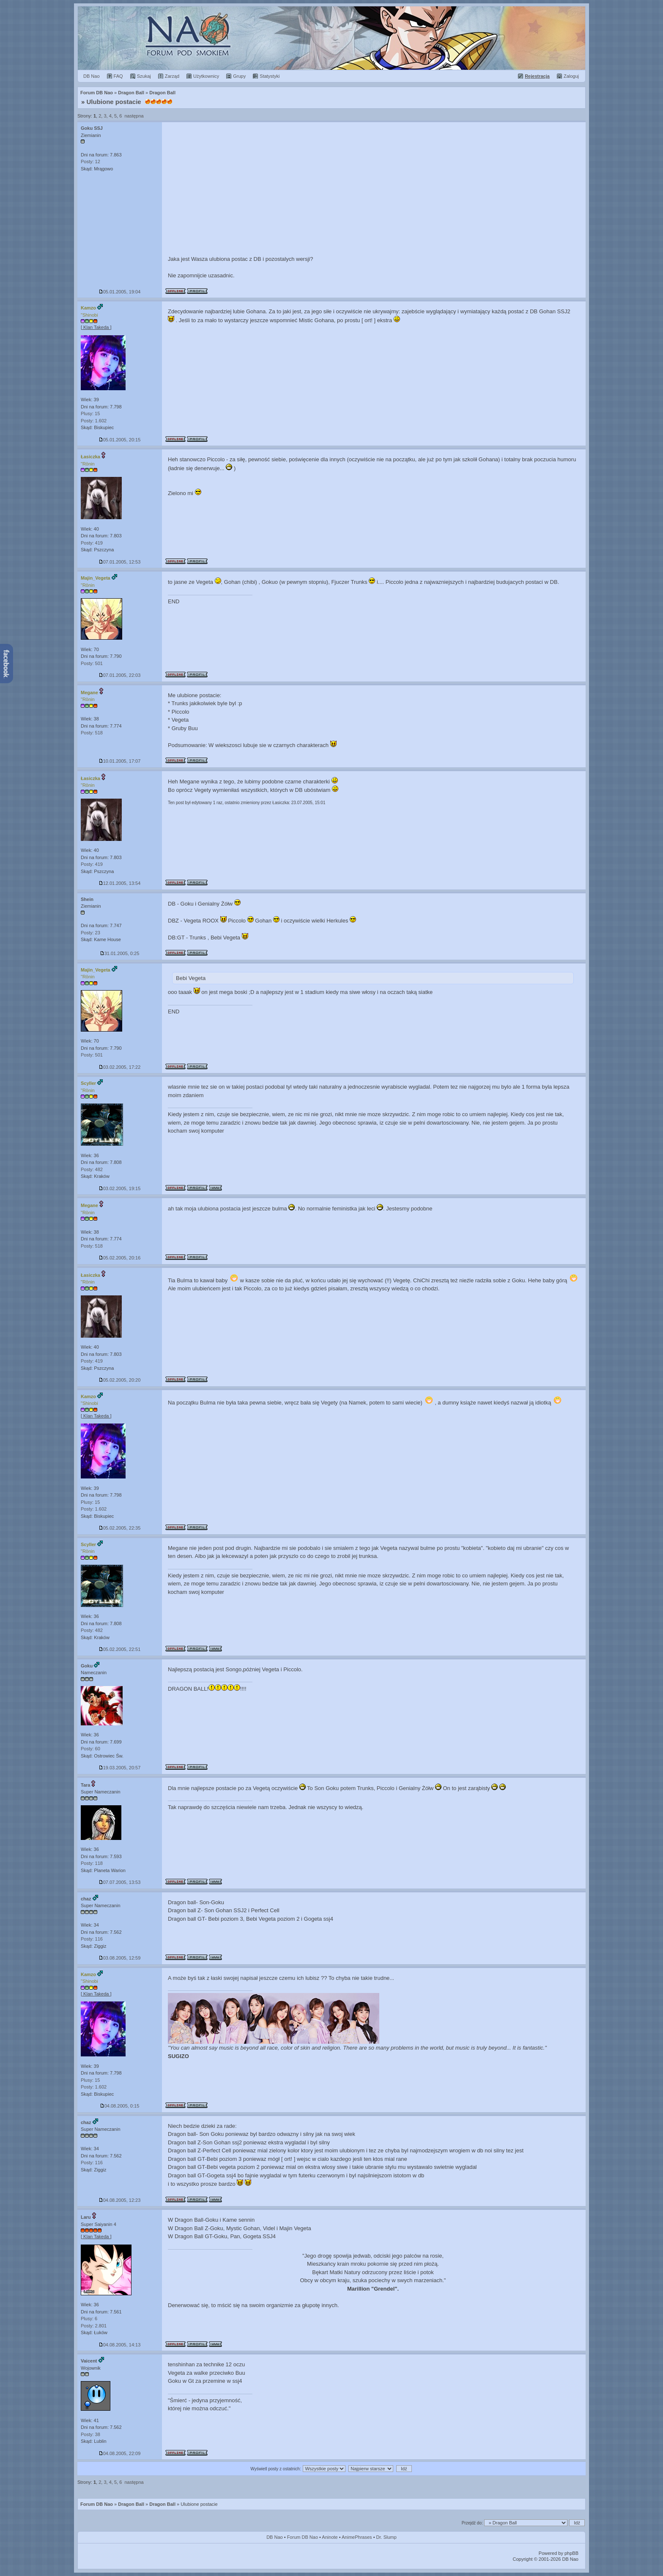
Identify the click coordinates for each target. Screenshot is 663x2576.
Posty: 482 (92, 1169)
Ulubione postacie (114, 101)
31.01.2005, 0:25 (120, 953)
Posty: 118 (92, 1863)
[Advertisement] (374, 185)
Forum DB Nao (96, 2504)
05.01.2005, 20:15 (120, 439)
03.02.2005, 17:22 (120, 1067)
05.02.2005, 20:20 (120, 1379)
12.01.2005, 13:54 (120, 883)
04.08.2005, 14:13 (120, 2344)
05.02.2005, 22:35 (120, 1527)
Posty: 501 (92, 663)
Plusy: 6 (89, 2318)
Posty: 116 (92, 1938)
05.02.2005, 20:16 (120, 1257)
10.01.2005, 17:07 (120, 761)
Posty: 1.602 (94, 420)
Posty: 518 (92, 732)
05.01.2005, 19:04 (120, 291)
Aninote (329, 2537)
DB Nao (274, 2537)
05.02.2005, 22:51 (120, 1649)
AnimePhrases (357, 2537)
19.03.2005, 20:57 (120, 1767)
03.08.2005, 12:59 (120, 1957)
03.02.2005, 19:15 (120, 1188)
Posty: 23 (90, 932)
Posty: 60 (90, 1748)
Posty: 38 (90, 2434)
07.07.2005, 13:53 (120, 1882)
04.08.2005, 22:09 (120, 2453)
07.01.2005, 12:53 (120, 561)
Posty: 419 (92, 542)
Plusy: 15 (90, 413)
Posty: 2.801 (94, 2325)
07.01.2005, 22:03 (120, 675)
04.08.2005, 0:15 (120, 2105)
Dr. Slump (386, 2537)
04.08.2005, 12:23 (120, 2200)
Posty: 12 (90, 161)
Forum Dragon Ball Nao (331, 38)
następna (133, 115)
